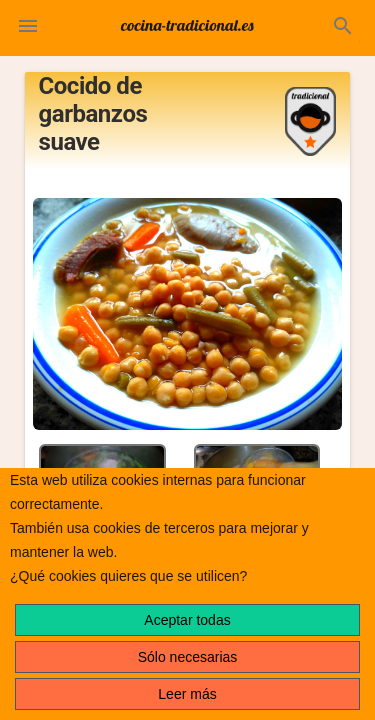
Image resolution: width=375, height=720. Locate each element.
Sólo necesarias (188, 657)
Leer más (187, 694)
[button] (28, 28)
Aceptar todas (187, 620)
